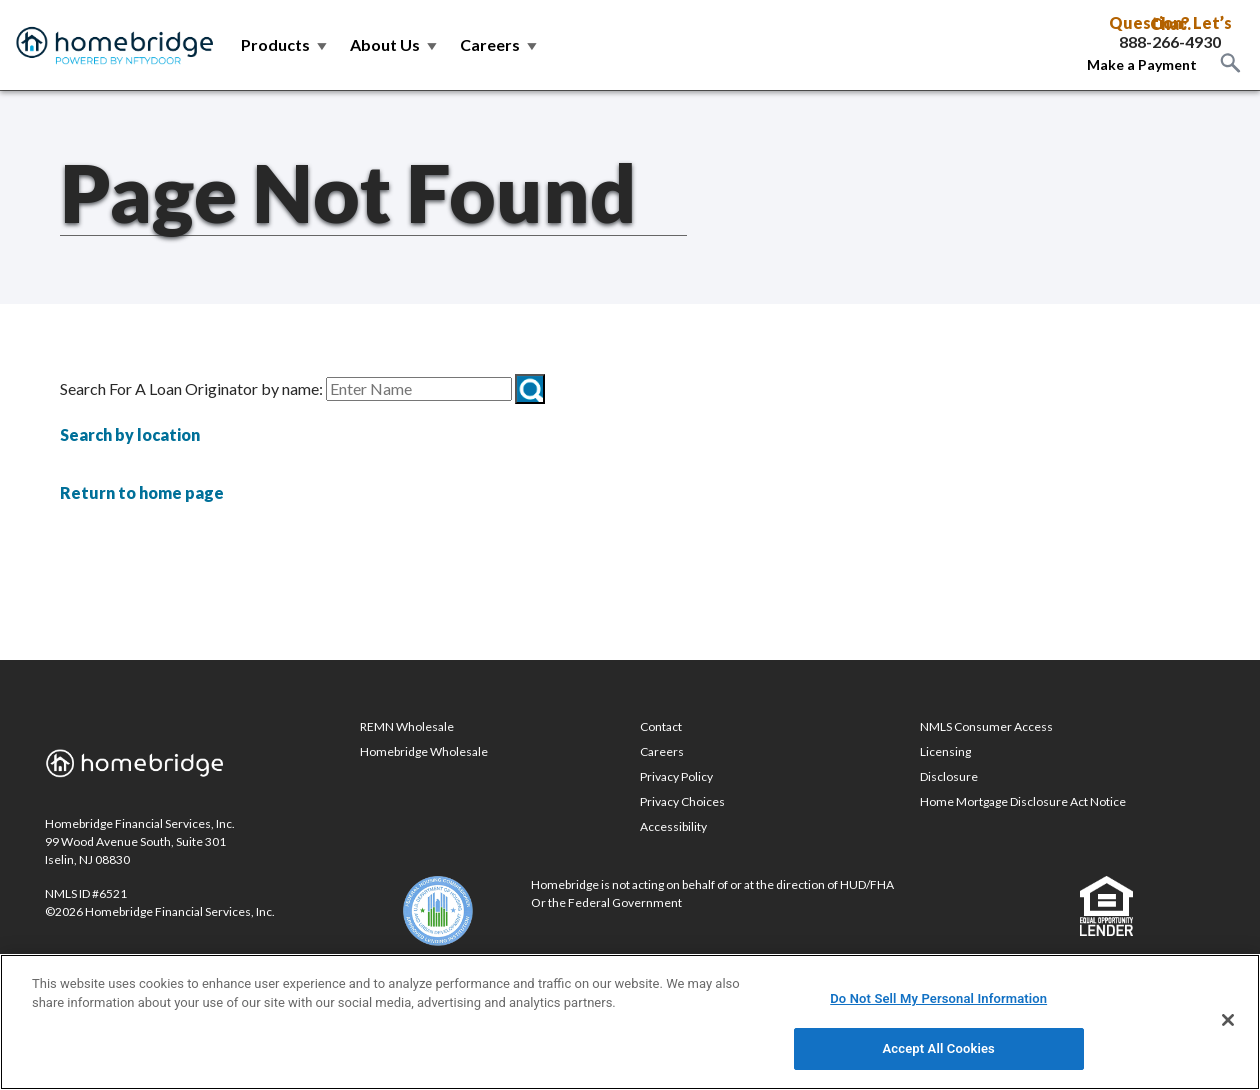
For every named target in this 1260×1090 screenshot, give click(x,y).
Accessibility (673, 826)
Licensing (945, 751)
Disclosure (949, 776)
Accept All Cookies (939, 1048)
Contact (661, 726)
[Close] (1228, 1020)
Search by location (130, 434)
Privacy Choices (682, 801)
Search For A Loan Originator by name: (191, 389)
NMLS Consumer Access (986, 726)
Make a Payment (1142, 64)
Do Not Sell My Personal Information (938, 998)
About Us (395, 44)
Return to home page (142, 492)
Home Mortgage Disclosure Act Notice (1023, 801)
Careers (500, 44)
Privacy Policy (676, 776)
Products (285, 44)
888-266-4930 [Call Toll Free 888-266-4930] (1170, 42)
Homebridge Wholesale (424, 751)
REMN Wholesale (407, 726)
